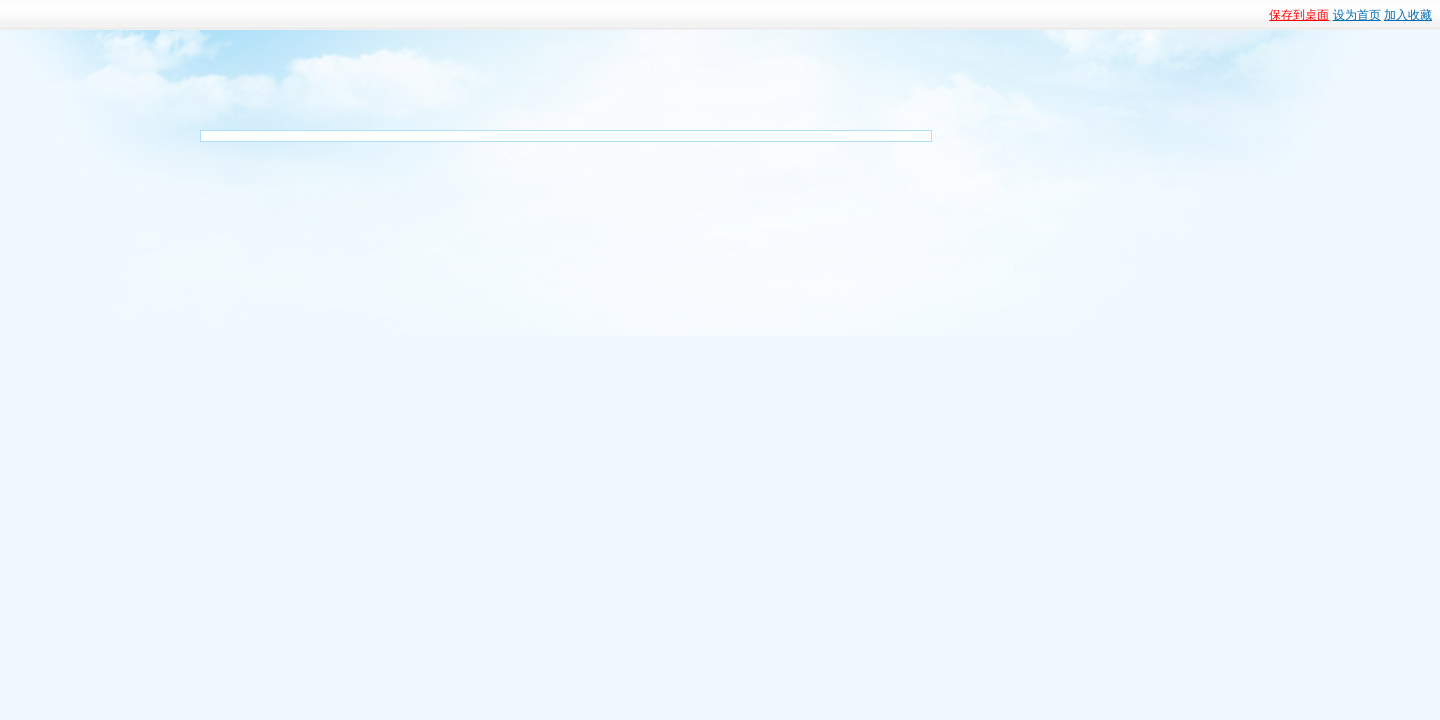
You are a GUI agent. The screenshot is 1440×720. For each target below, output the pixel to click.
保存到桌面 (1299, 15)
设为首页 (1357, 15)
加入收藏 (1408, 15)
